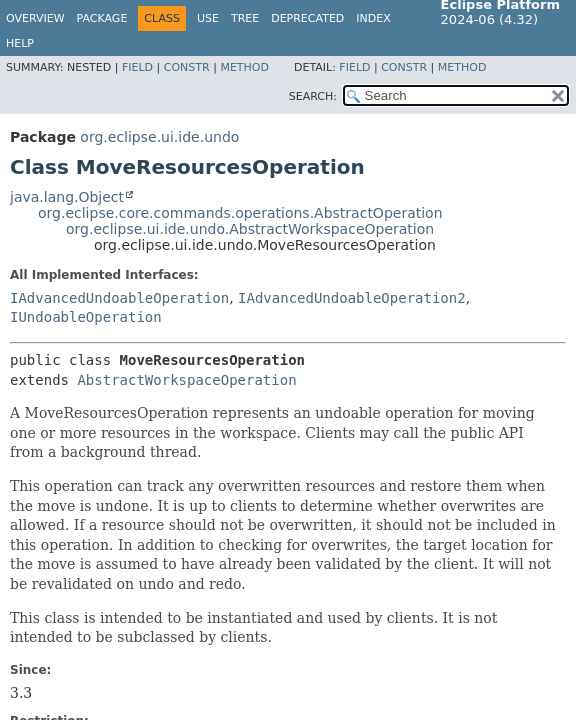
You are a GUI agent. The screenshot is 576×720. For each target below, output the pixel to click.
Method (244, 67)
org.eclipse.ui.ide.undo (159, 137)
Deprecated (307, 18)
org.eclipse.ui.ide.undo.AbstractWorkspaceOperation (250, 229)
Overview (35, 18)
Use (208, 18)
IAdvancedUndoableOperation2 (352, 298)
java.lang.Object (67, 197)
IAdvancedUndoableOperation (119, 298)
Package (102, 18)
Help (20, 43)
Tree (245, 18)
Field (137, 67)
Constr (187, 67)
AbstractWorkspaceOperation (186, 380)
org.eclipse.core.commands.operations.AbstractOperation (240, 213)
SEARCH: (313, 96)
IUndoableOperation (86, 317)
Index (373, 18)
